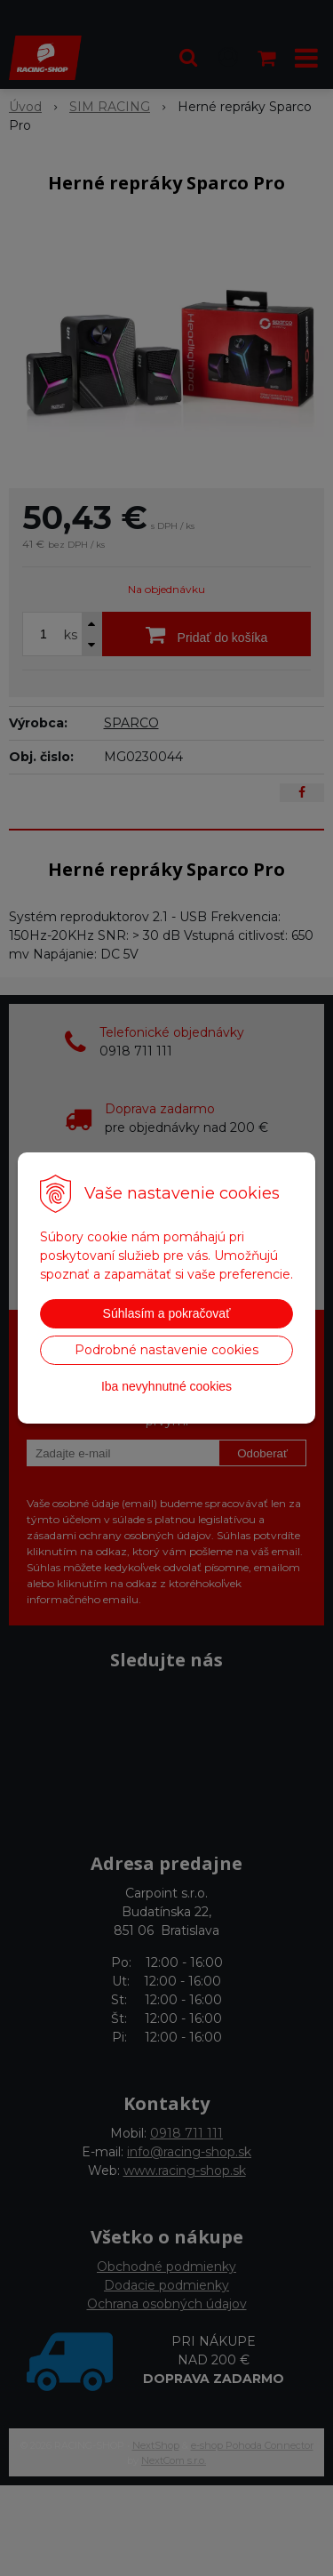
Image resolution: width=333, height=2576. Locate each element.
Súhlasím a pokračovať (167, 1313)
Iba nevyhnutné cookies (166, 1386)
